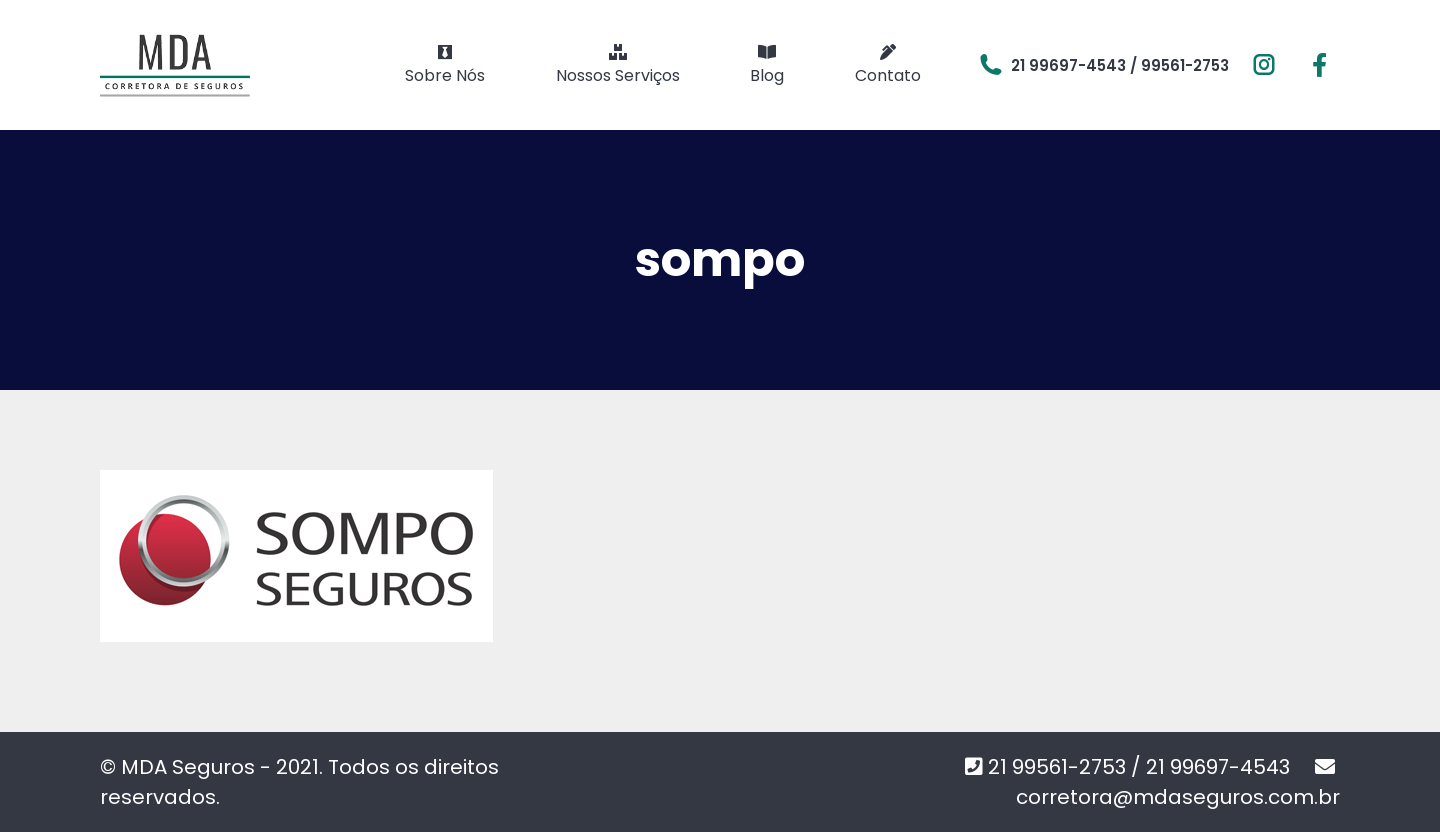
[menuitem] (445, 65)
